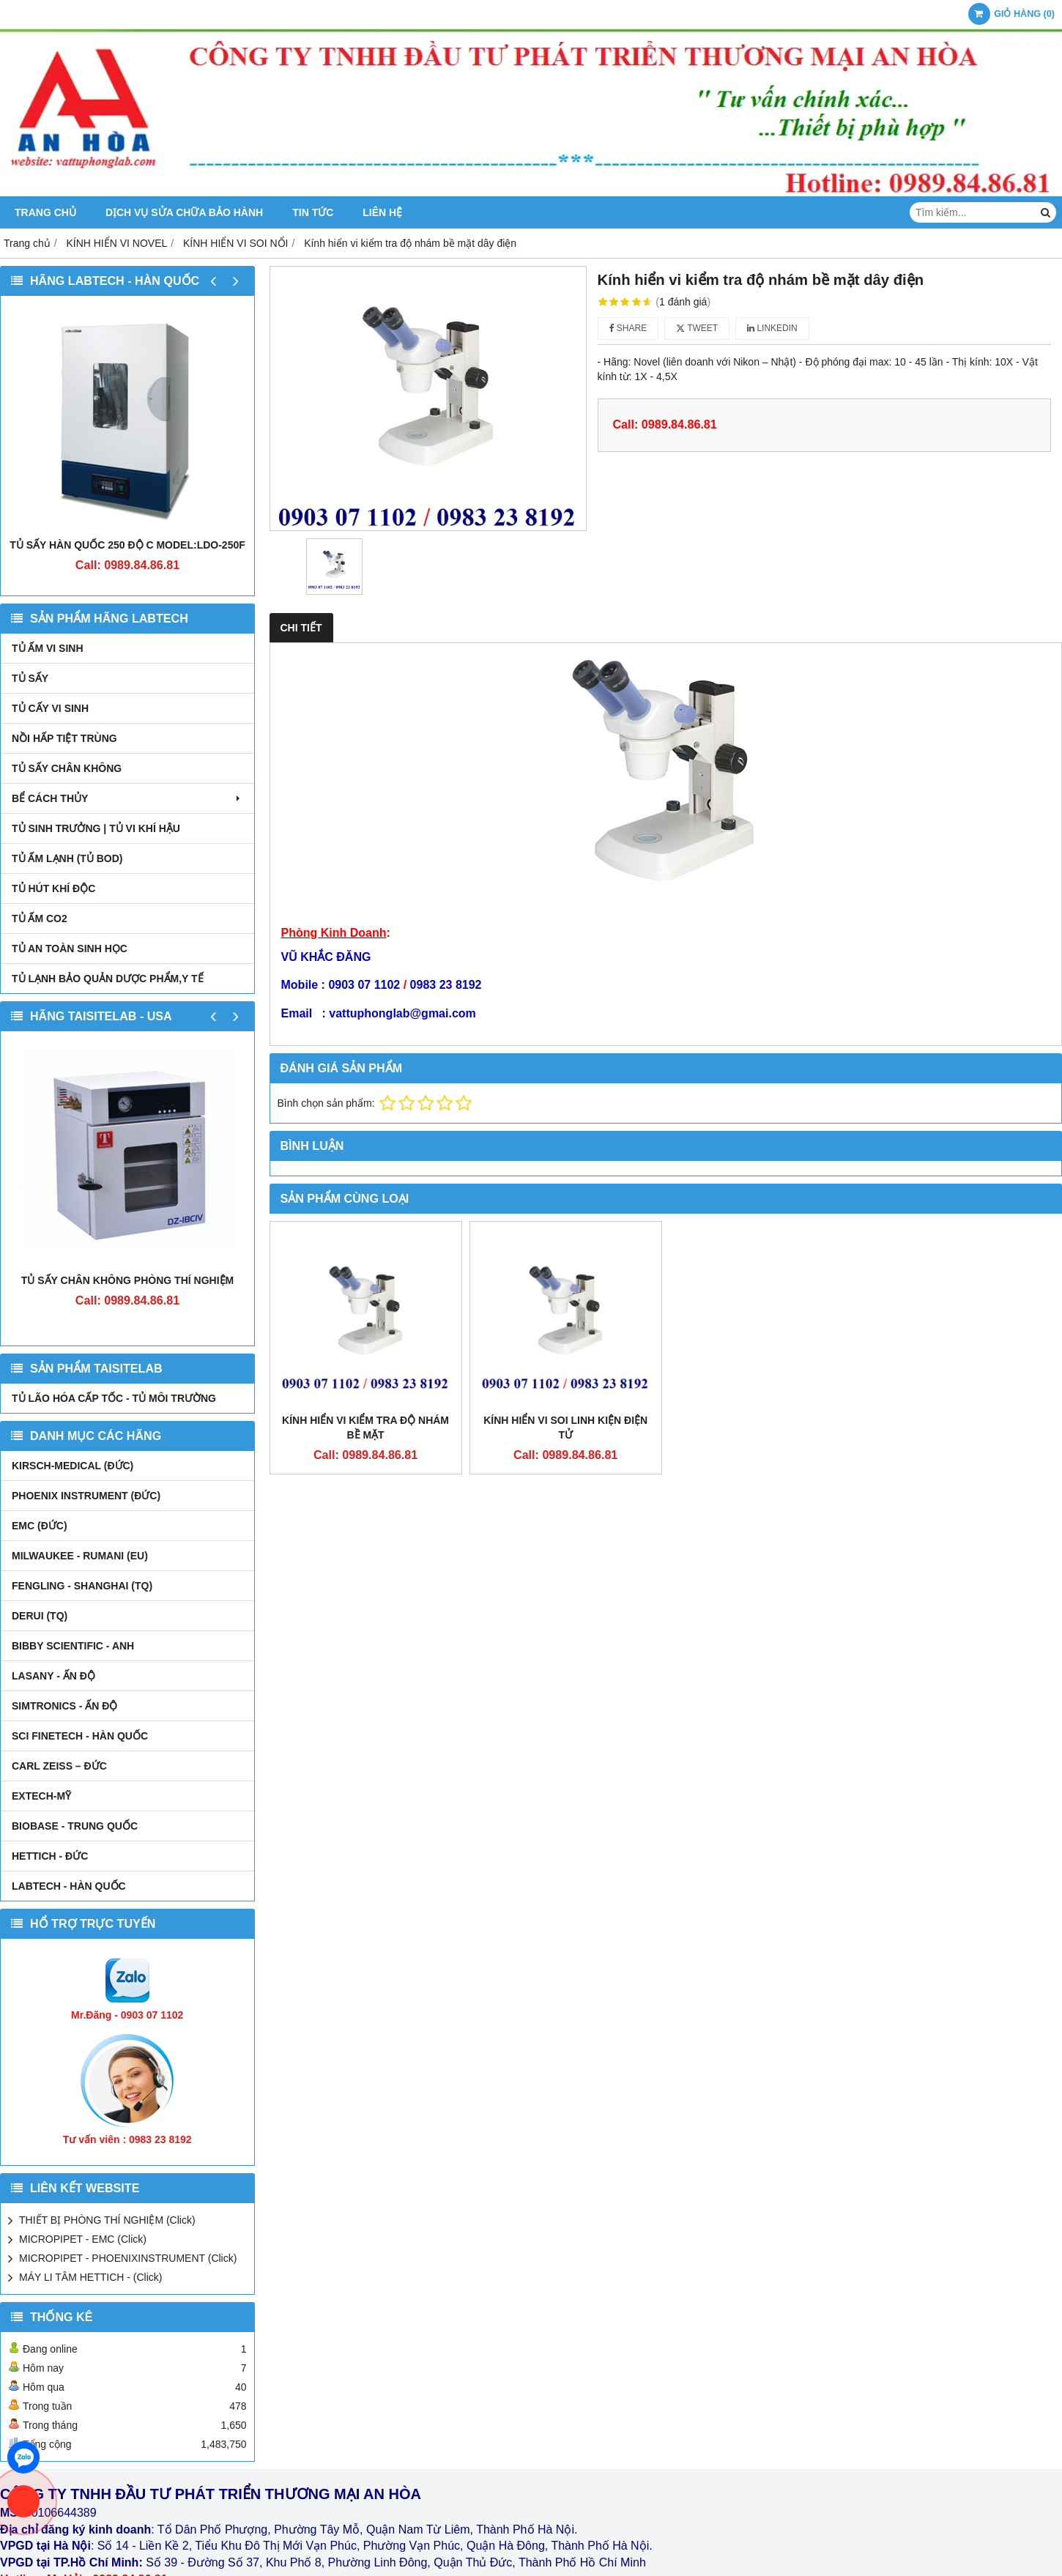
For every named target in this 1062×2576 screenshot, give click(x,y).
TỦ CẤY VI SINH (50, 708)
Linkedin (772, 328)
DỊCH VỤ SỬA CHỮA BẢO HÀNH (184, 212)
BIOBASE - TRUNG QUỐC (75, 1826)
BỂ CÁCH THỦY (127, 798)
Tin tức (312, 212)
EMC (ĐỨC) (39, 1526)
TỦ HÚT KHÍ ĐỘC (53, 888)
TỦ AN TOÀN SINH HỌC (69, 948)
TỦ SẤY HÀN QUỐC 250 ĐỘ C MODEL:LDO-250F (127, 545)
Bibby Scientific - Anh (73, 1646)
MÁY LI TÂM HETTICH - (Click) (91, 2277)
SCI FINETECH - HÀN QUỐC (80, 1736)
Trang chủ (45, 212)
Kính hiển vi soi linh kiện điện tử (565, 1427)
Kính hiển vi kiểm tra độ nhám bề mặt (365, 1427)
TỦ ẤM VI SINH (47, 648)
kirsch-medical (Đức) (72, 1465)
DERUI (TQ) (39, 1616)
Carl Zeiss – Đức (59, 1766)
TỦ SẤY (30, 678)
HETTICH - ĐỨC (50, 1856)
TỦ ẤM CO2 (39, 918)
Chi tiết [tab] (301, 628)
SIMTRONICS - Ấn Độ (64, 1706)
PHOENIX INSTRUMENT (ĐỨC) (86, 1496)
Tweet (697, 328)
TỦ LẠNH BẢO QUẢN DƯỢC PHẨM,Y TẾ (108, 978)
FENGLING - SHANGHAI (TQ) (82, 1586)
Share (628, 328)
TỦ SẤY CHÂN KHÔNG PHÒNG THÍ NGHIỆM (127, 1280)
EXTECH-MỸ (41, 1796)
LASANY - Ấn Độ (53, 1676)
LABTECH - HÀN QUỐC (69, 1886)
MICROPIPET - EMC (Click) (82, 2239)
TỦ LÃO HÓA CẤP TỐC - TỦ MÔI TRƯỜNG (114, 1398)
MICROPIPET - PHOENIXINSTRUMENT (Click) (128, 2258)
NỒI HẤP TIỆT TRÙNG (64, 738)
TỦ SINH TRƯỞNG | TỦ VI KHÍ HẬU (96, 828)
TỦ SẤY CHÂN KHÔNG (67, 768)
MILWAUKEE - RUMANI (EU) (80, 1556)
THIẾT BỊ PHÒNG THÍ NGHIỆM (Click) (107, 2220)
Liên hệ (382, 212)
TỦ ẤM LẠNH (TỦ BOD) (67, 858)
